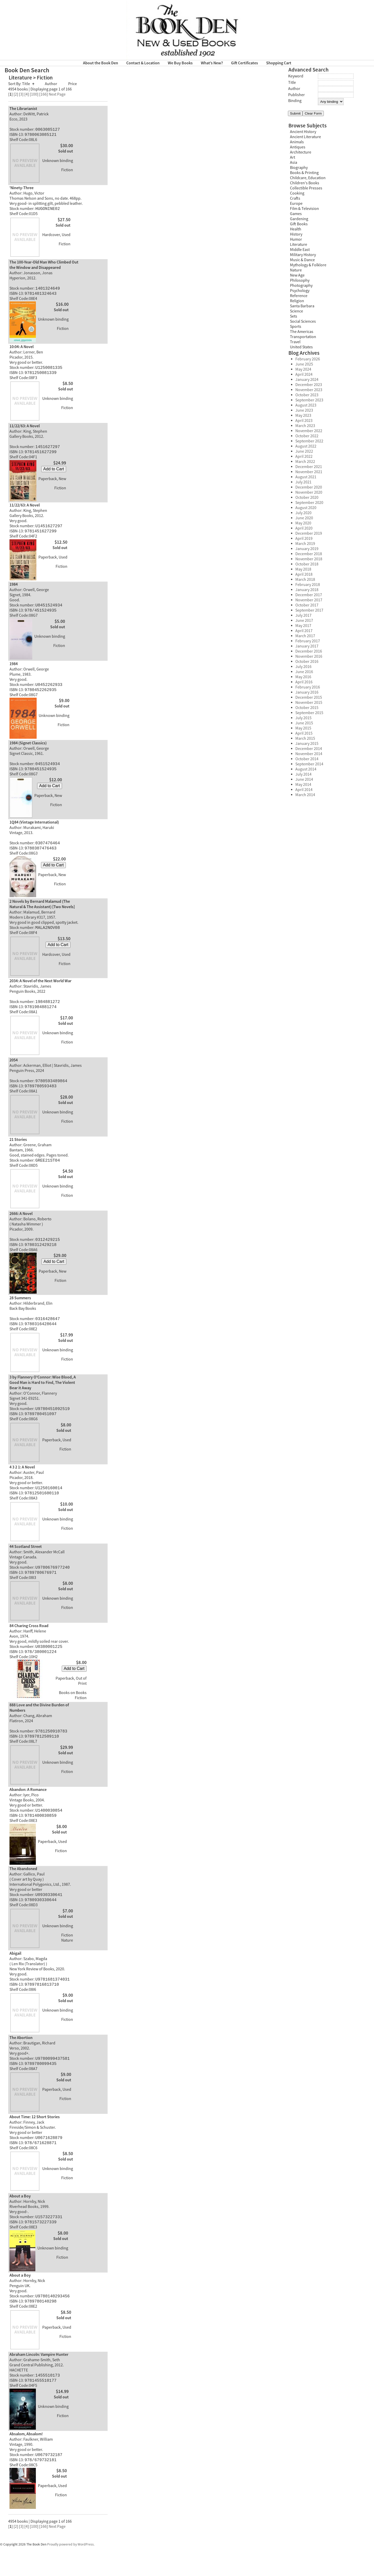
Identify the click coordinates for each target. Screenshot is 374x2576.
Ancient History (303, 131)
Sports (295, 326)
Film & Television (304, 208)
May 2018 (303, 569)
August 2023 (305, 405)
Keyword (295, 76)
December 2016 (308, 651)
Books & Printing (304, 172)
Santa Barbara (302, 306)
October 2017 (306, 605)
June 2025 (304, 364)
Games (296, 213)
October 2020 (306, 497)
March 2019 (305, 543)
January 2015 (306, 743)
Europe (296, 203)
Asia (293, 162)
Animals (297, 142)
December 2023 (308, 384)
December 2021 (308, 466)
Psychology (299, 290)
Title (28, 84)
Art (292, 157)
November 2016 (308, 656)
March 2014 (305, 794)
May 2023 (303, 415)
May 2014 (303, 784)
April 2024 (304, 374)
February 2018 (307, 584)
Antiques (297, 147)
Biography (299, 167)
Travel (295, 341)
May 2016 (303, 677)
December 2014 (308, 748)
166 (43, 94)
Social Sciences (303, 321)
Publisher (296, 94)
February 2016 (307, 687)
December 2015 (308, 697)
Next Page (57, 94)
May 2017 (303, 625)
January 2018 (306, 589)
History (296, 234)
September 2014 (309, 764)
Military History (303, 254)
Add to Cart (53, 473)
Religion (297, 300)
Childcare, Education (308, 177)
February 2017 (307, 641)
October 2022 (306, 436)
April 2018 (304, 574)
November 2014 (308, 753)
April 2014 (304, 789)
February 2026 (307, 359)
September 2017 (309, 610)
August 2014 (305, 769)
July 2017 (303, 615)
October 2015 (306, 707)
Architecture (300, 152)
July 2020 (303, 512)
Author (51, 84)
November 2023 (308, 389)
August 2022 (305, 446)
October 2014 (306, 759)
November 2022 (308, 430)
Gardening (299, 218)
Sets (293, 316)
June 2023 (304, 410)
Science (296, 311)
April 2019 (304, 538)
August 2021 (305, 477)
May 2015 (303, 728)
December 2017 (308, 594)
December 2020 (308, 487)
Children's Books (304, 183)
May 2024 (303, 369)
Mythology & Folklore (308, 265)
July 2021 (303, 482)
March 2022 (305, 461)
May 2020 (303, 523)
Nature (296, 270)
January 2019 (306, 548)
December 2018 (308, 553)
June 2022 (304, 451)
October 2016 (306, 661)
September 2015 (309, 712)
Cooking (297, 193)
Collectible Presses (306, 188)
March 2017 (305, 635)
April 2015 (304, 733)
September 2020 (309, 502)
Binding (295, 100)
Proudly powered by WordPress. (71, 2573)
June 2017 (304, 620)
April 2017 (304, 630)
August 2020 (305, 507)
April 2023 (304, 420)
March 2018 (305, 579)
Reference (298, 295)
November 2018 (308, 559)
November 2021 (308, 471)
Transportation (303, 336)
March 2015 (305, 738)
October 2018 (306, 564)
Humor (296, 239)
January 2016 (306, 692)
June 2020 (304, 518)
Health (295, 229)
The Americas (301, 331)
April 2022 (304, 456)
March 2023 (305, 425)
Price (72, 84)
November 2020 (308, 492)
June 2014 (304, 779)
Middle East (300, 249)
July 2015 (303, 718)
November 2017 (308, 600)
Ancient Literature (305, 136)
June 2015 (304, 723)
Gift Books (299, 224)
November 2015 (308, 702)
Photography (301, 285)
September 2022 (309, 441)
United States (301, 347)
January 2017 (306, 646)
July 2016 (303, 666)
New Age (297, 275)
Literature (298, 244)
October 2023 (306, 395)
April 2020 (304, 528)
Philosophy (299, 280)
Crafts (295, 198)
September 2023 (309, 400)
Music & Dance (302, 259)
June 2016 (304, 671)
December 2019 (308, 533)
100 (34, 94)
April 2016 (304, 682)
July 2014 (303, 774)
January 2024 (306, 379)
